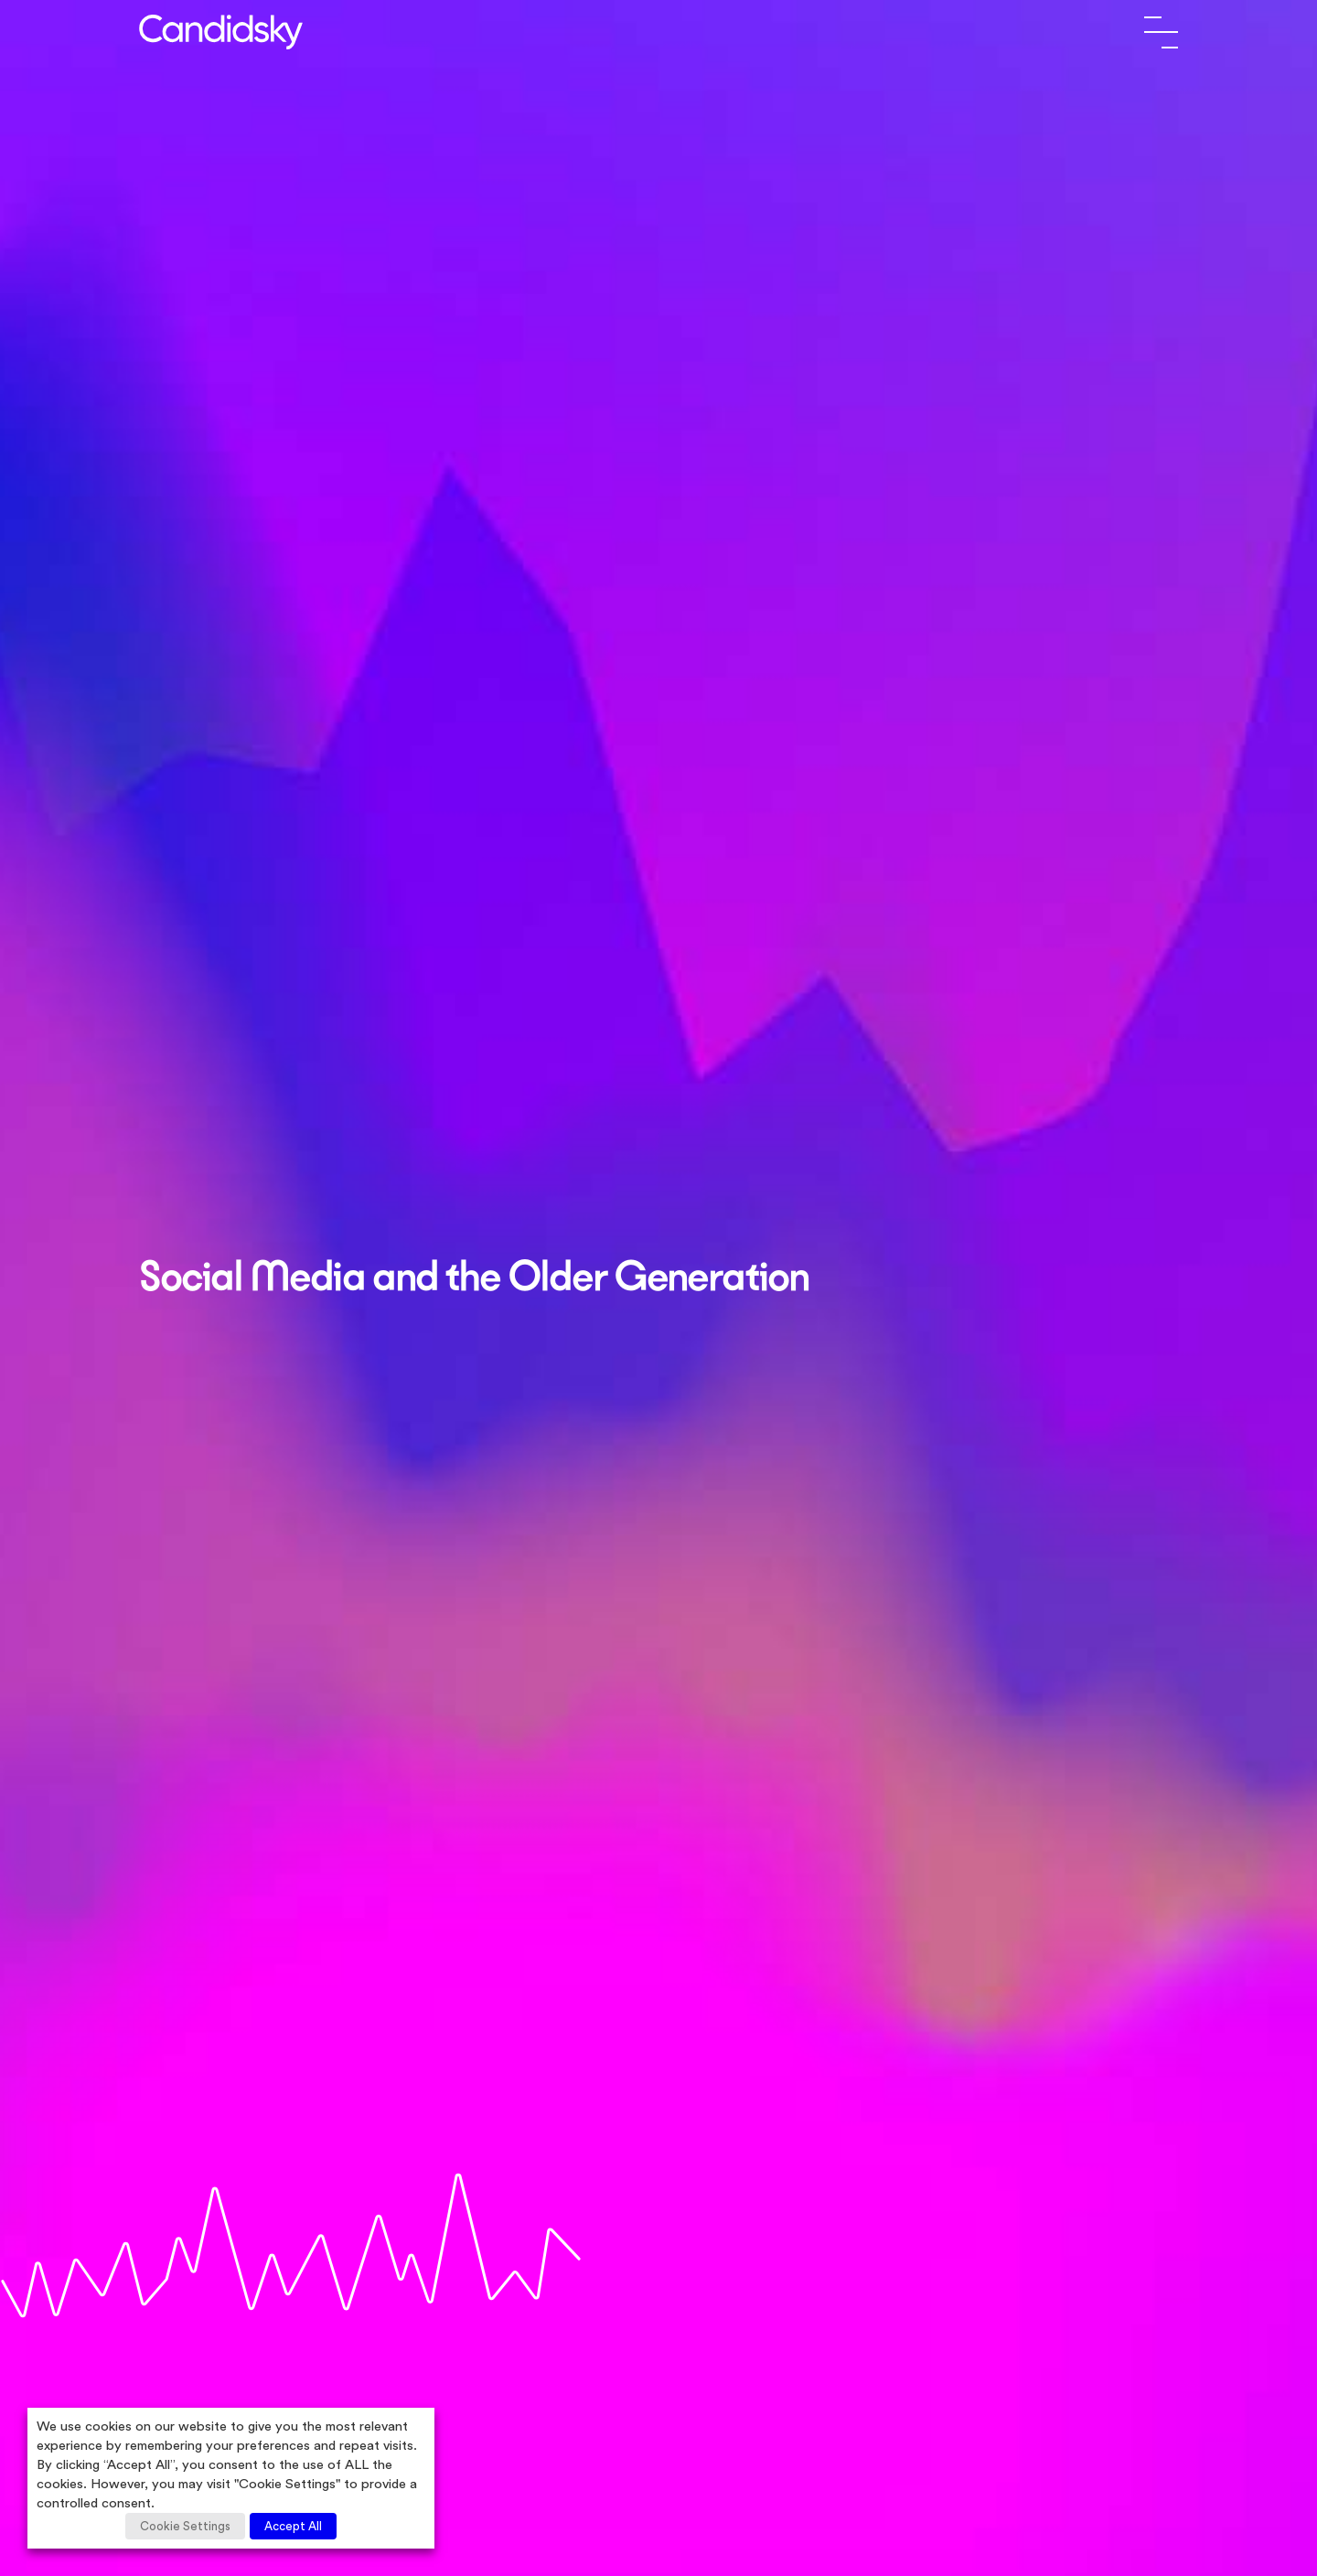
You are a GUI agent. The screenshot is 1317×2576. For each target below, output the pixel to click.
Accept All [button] (293, 2526)
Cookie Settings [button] (185, 2526)
